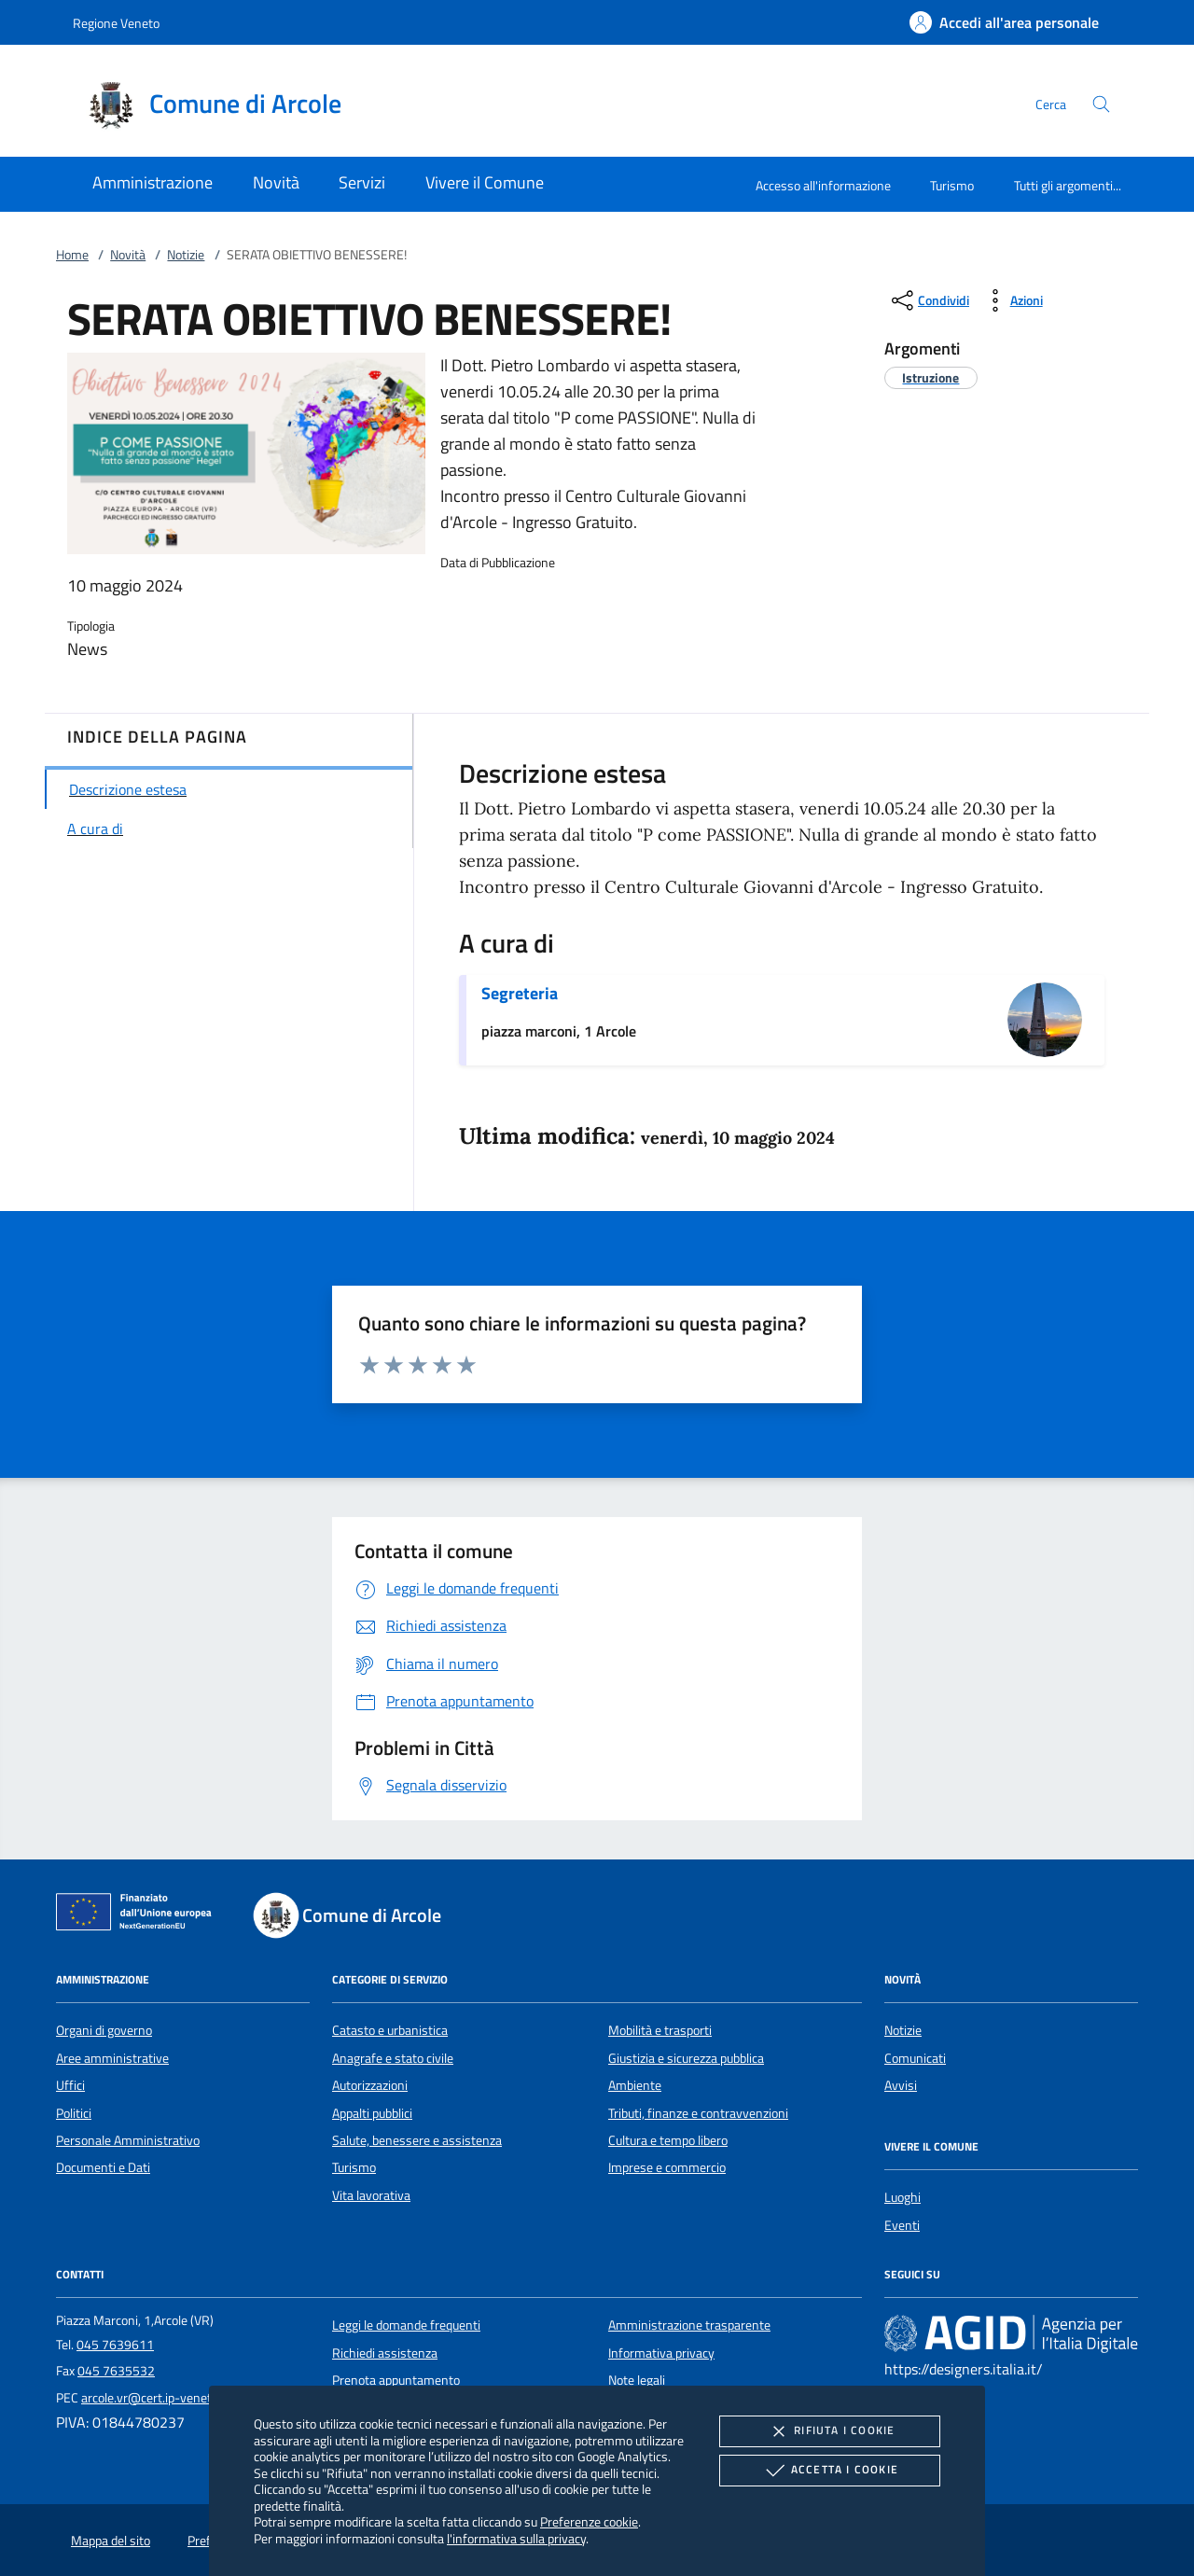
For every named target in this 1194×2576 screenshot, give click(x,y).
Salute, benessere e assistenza (417, 2140)
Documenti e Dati (103, 2167)
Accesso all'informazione (823, 185)
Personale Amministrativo (128, 2140)
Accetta (829, 2470)
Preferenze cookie (589, 2521)
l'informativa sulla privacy (516, 2538)
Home (72, 254)
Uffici (70, 2085)
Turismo (952, 185)
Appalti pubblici (372, 2113)
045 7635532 (116, 2370)
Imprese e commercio (667, 2167)
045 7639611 (115, 2344)
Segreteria (519, 993)
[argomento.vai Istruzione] (930, 377)
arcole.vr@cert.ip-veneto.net (160, 2398)
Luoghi (902, 2197)
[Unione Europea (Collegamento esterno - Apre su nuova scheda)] (139, 1915)
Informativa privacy (661, 2353)
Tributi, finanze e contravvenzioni (698, 2113)
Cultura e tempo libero (668, 2140)
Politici (73, 2113)
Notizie (185, 254)
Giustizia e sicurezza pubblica (686, 2058)
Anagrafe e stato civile (392, 2058)
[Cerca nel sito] (1101, 104)
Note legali (636, 2380)
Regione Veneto (116, 23)
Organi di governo (104, 2030)
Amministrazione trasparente (689, 2325)
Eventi (902, 2225)
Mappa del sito (110, 2540)
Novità (128, 254)
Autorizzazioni (370, 2085)
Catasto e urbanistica (390, 2030)
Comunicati (915, 2058)
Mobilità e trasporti (660, 2030)
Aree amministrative (112, 2058)
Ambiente (634, 2085)
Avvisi (900, 2085)
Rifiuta (829, 2431)
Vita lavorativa (371, 2195)
